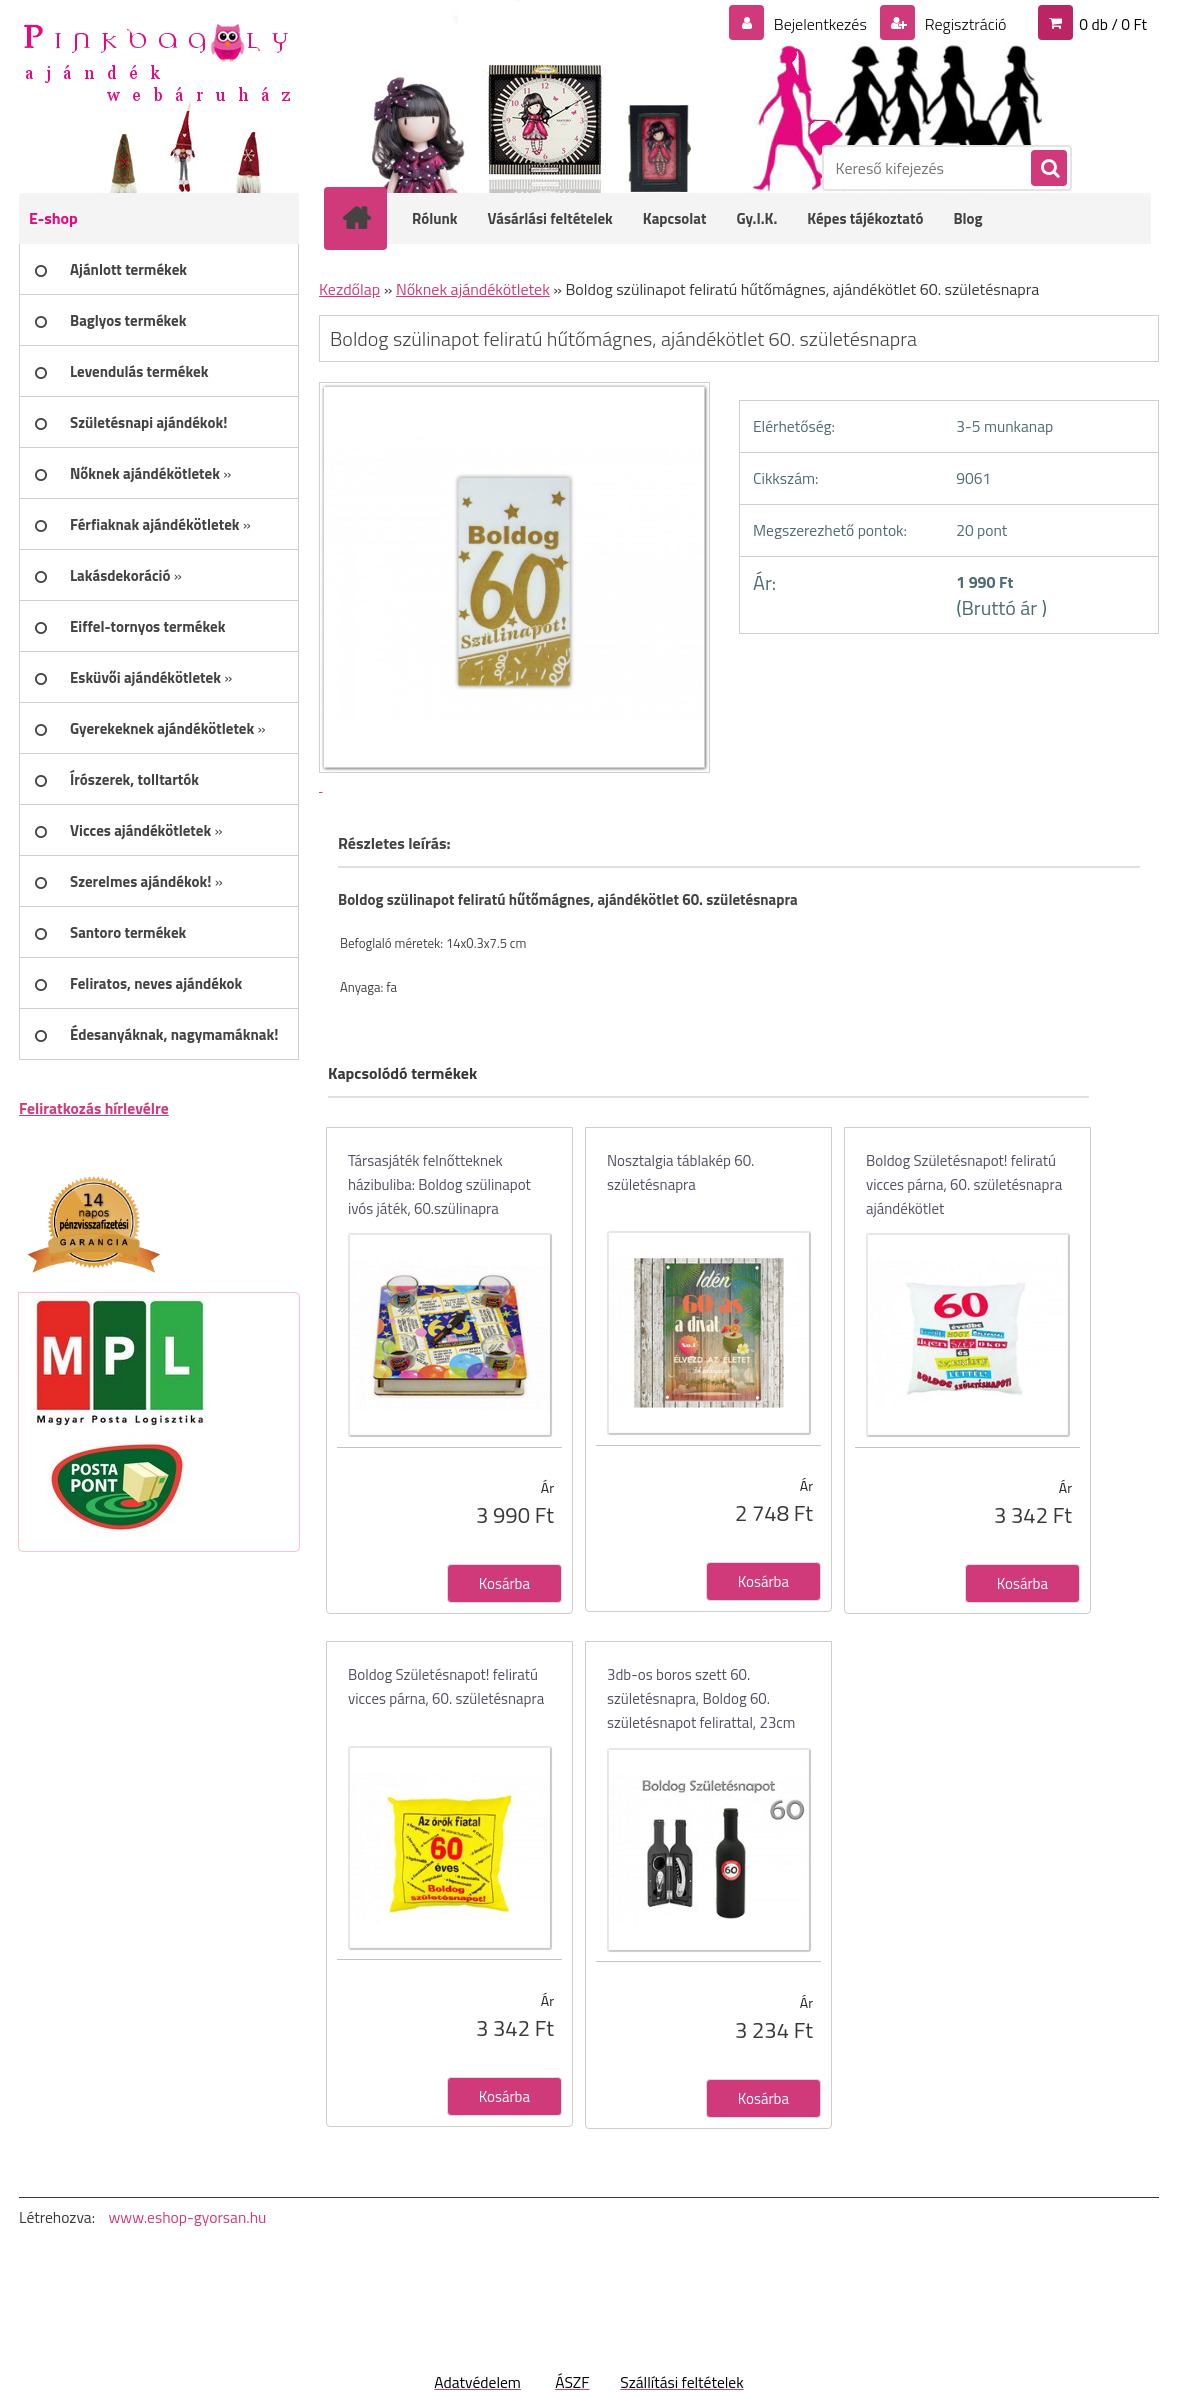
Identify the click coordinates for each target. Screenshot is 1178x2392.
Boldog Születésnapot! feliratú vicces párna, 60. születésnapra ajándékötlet (964, 1184)
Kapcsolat (675, 218)
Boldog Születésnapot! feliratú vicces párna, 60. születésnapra (446, 1686)
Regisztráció (963, 24)
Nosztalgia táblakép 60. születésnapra (680, 1172)
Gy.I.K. (756, 218)
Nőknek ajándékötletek (473, 289)
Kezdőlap (349, 289)
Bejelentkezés (820, 24)
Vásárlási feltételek (550, 218)
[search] (1048, 169)
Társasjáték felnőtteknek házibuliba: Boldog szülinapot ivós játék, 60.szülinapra (439, 1184)
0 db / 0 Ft (1113, 24)
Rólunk (435, 218)
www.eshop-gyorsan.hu (187, 2217)
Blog (967, 218)
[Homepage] (369, 218)
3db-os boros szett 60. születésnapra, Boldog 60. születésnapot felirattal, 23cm (701, 1698)
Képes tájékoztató (865, 218)
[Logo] (156, 61)
